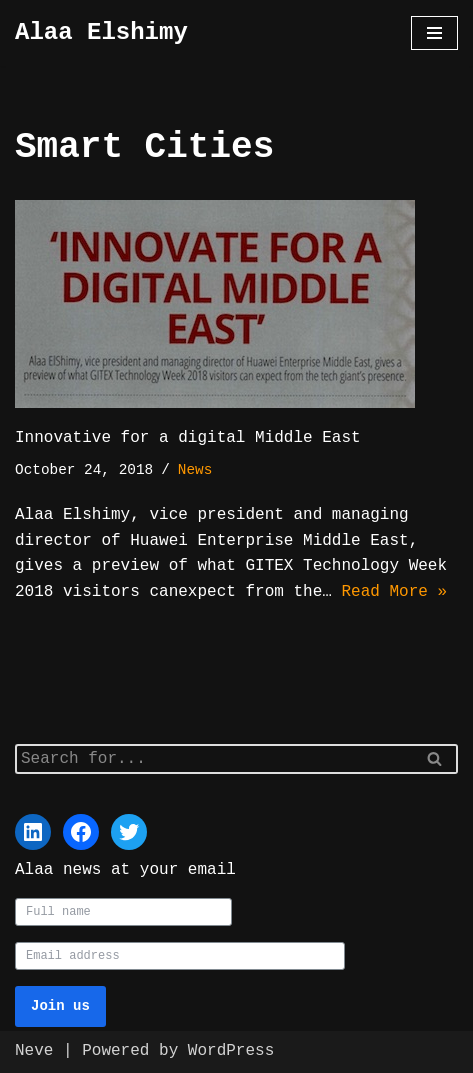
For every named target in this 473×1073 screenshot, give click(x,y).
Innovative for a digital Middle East (188, 438)
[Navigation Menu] (434, 33)
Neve (34, 1051)
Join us (60, 1006)
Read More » (394, 592)
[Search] (214, 757)
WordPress (231, 1051)
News (195, 470)
